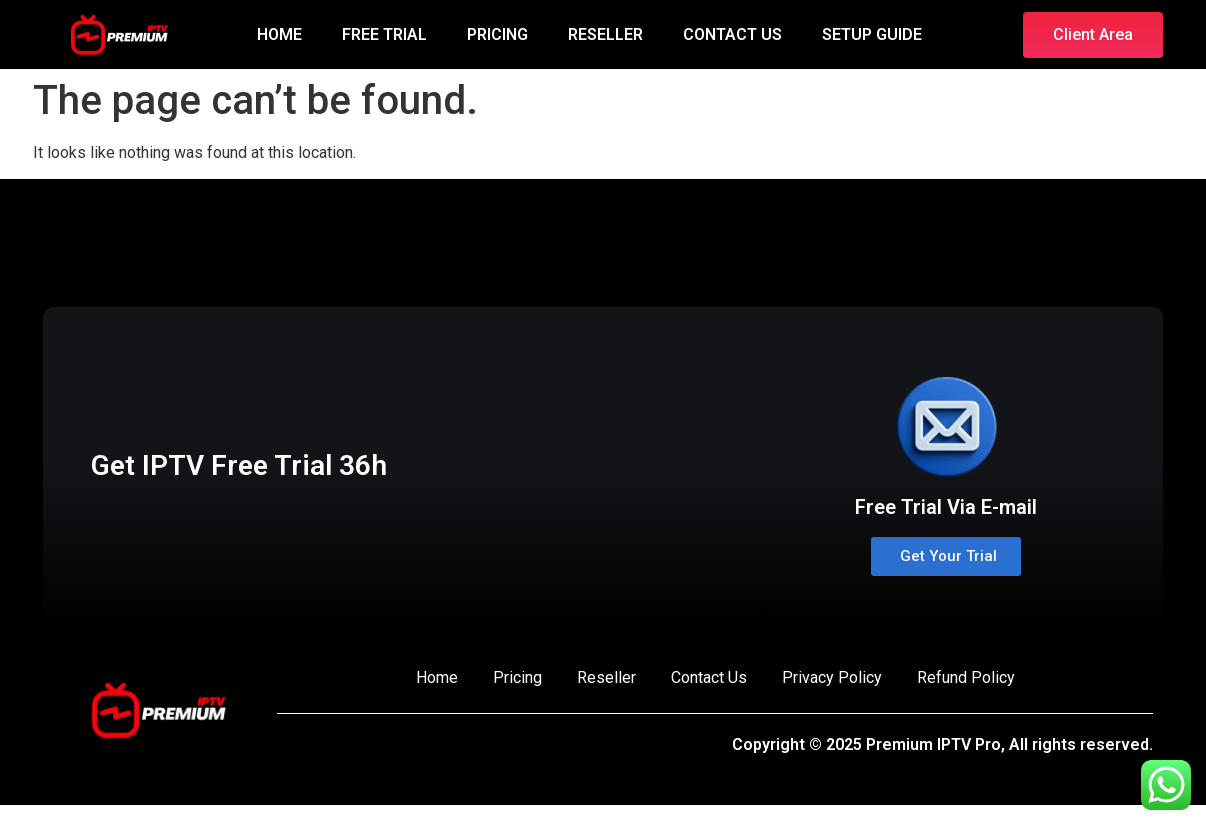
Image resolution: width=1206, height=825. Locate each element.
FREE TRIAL (384, 34)
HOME (279, 34)
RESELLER (605, 34)
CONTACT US (732, 34)
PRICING (497, 34)
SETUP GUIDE (872, 34)
